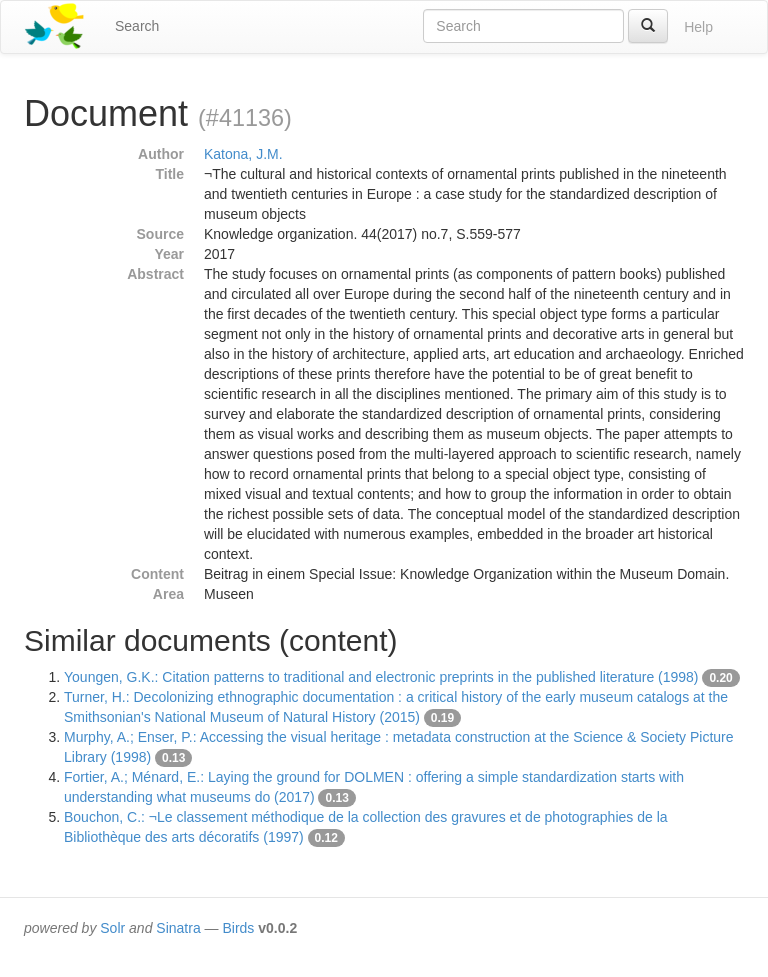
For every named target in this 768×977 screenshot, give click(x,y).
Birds (238, 928)
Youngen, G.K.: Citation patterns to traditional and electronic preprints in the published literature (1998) (381, 677)
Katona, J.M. (243, 154)
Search (137, 26)
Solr (112, 928)
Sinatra (178, 928)
